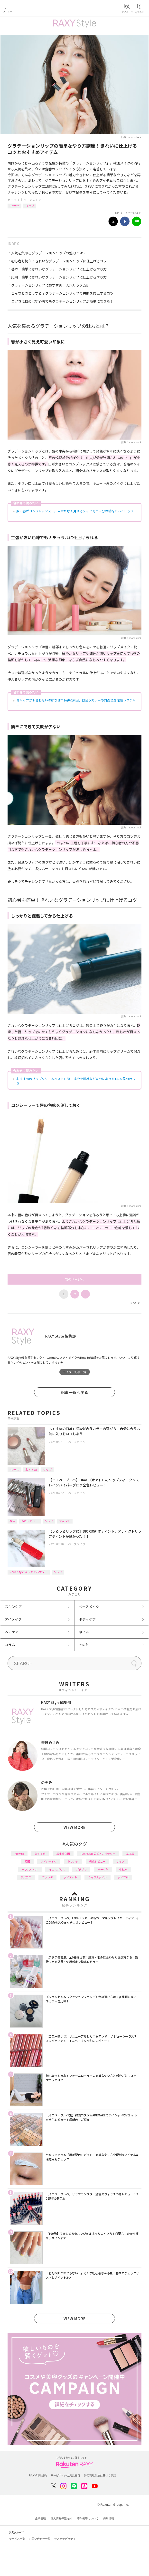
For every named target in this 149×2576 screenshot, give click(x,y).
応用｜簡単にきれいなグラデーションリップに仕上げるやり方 (59, 277)
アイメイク (13, 1619)
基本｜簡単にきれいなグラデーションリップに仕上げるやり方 (59, 269)
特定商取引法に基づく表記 (100, 2475)
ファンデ (47, 1877)
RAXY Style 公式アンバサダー (28, 1572)
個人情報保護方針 (61, 2518)
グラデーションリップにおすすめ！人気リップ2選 (49, 285)
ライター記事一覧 (74, 1372)
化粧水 (123, 1869)
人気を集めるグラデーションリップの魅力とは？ (48, 252)
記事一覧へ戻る (74, 1392)
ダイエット (70, 1877)
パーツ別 (103, 1869)
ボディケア (87, 1619)
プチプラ (81, 1869)
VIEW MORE (74, 1827)
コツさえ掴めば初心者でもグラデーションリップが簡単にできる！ (62, 301)
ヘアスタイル (30, 1869)
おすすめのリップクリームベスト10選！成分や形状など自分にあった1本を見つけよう (75, 1081)
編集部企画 (63, 1853)
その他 (84, 1644)
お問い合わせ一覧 (39, 2538)
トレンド (73, 1861)
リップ (29, 206)
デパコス (25, 1877)
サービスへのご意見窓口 (65, 2475)
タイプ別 (123, 1877)
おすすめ (31, 1469)
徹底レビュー (30, 1521)
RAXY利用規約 (38, 2475)
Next (134, 1303)
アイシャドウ (49, 1861)
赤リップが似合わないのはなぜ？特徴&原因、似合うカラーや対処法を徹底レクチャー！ (76, 702)
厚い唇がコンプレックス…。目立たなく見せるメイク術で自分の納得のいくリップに (74, 513)
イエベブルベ (57, 1869)
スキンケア (13, 1606)
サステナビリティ (65, 2538)
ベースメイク (32, 200)
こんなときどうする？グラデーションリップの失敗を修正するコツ (62, 293)
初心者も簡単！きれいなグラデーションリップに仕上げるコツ (59, 260)
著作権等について (87, 2518)
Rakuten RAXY (26, 9)
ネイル (84, 1631)
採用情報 (108, 2518)
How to (14, 206)
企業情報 (40, 2518)
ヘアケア (12, 1631)
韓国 (12, 1521)
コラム (10, 1644)
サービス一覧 (17, 2538)
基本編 (130, 1853)
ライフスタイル (97, 1877)
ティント (65, 1521)
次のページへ (74, 1279)
